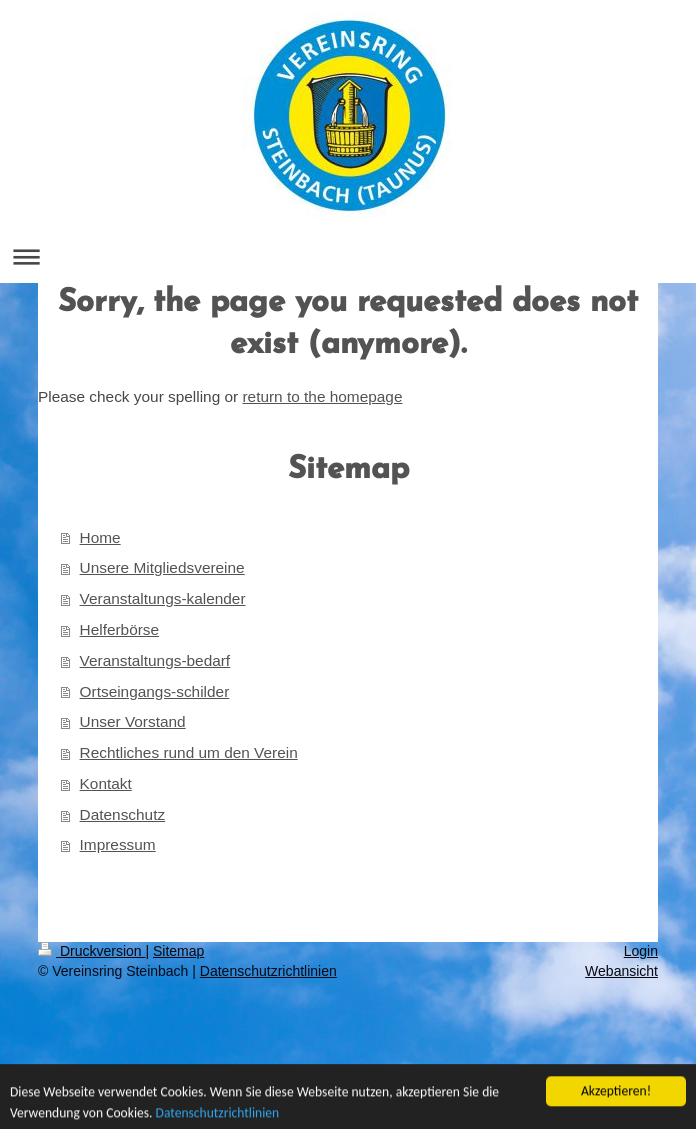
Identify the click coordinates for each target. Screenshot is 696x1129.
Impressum (118, 844)
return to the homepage (322, 396)
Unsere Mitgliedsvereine (162, 567)
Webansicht (621, 971)
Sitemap (178, 951)
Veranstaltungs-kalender (163, 598)
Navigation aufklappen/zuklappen (348, 256)
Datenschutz (123, 814)
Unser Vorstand (133, 721)
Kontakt (106, 783)
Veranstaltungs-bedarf (155, 660)
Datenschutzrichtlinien (268, 971)
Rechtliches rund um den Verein (189, 752)
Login (641, 951)
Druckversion (91, 951)
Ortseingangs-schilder (155, 691)
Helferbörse (120, 629)
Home (100, 537)
